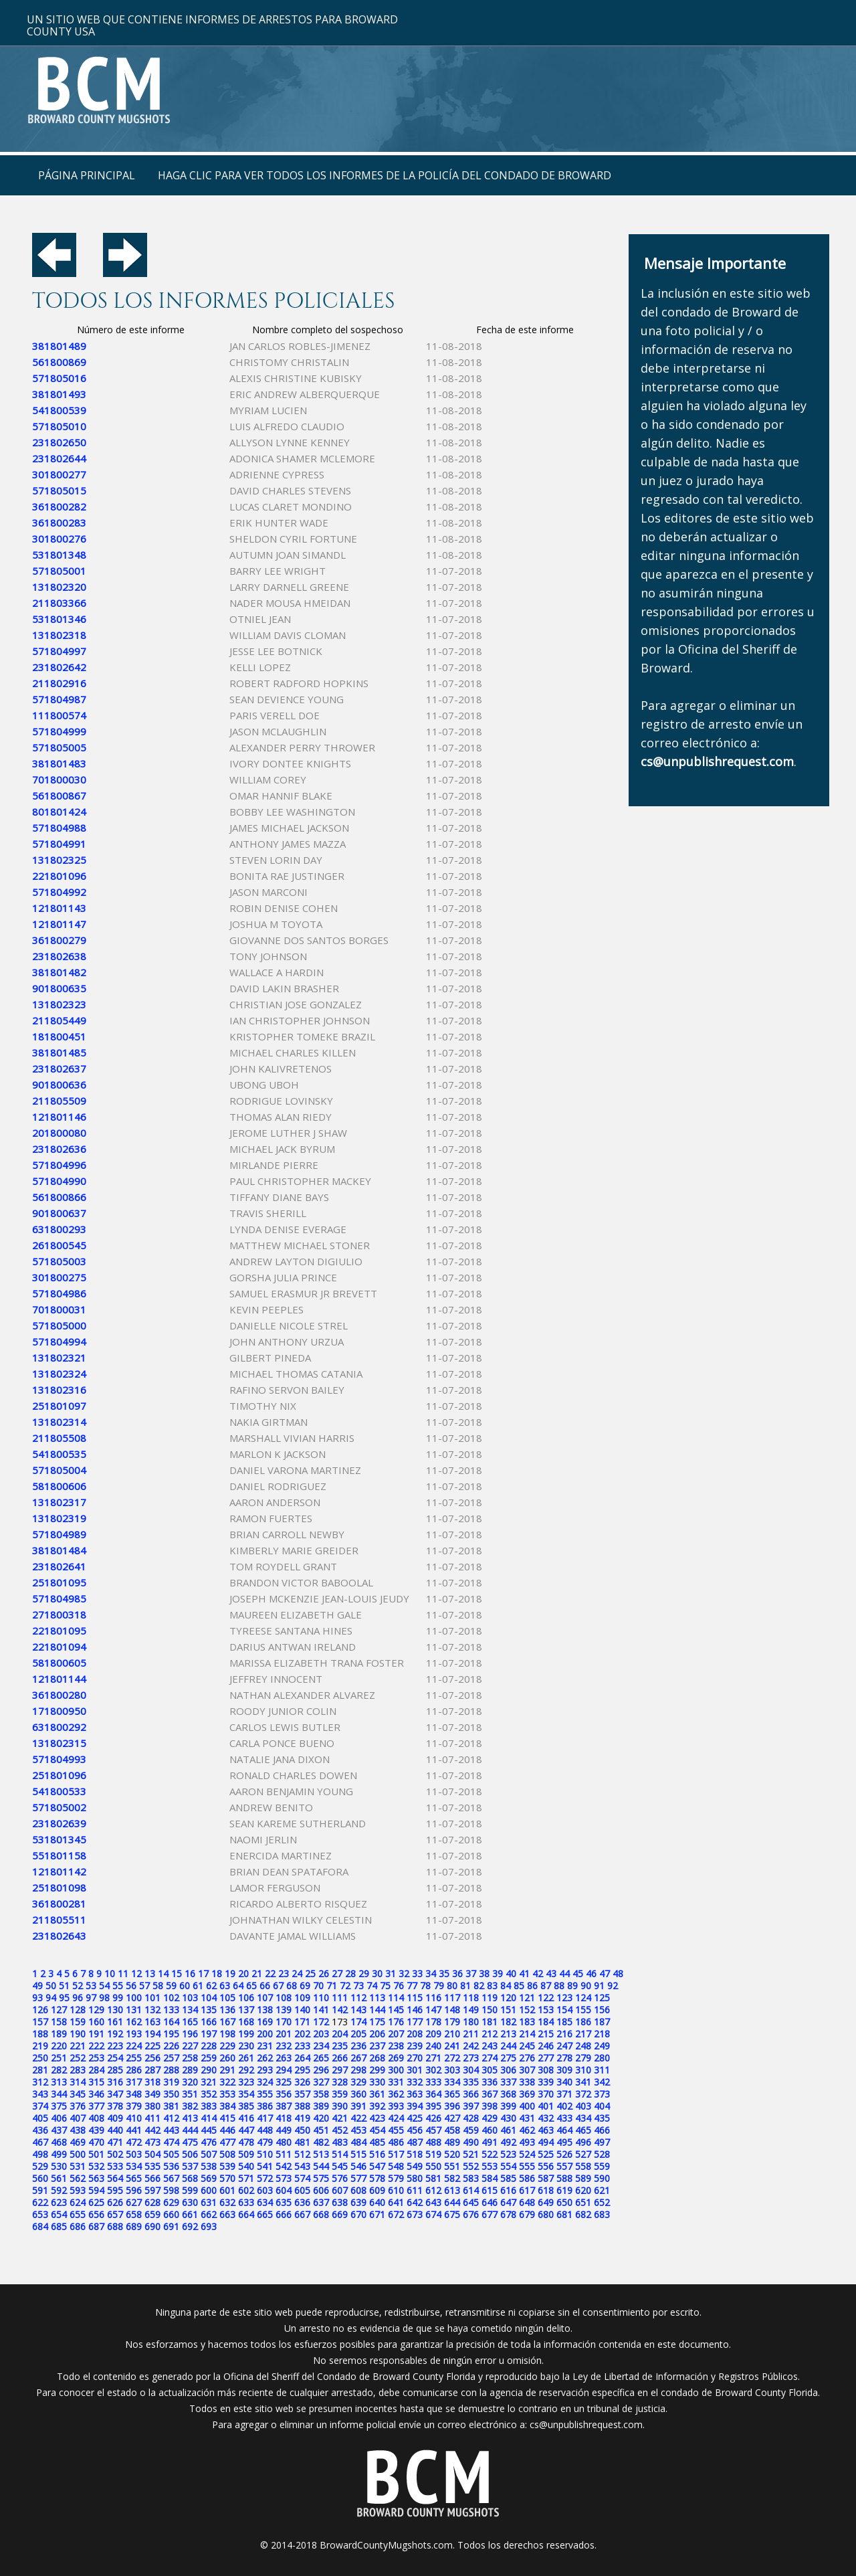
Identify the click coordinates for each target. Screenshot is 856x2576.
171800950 (59, 1711)
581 (433, 2178)
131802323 (59, 1004)
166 (209, 2021)
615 (489, 2190)
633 (246, 2202)
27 (337, 1973)
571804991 (59, 843)
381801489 (59, 346)
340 (564, 2082)
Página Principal (86, 175)
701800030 (59, 779)
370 (546, 2094)
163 (152, 2021)
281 (40, 2069)
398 (489, 2106)
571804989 (59, 1534)
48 (618, 1973)
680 (546, 2214)
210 (452, 2033)
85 (519, 1985)
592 (59, 2190)
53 (91, 1985)
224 (134, 2045)
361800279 (59, 940)
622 (40, 2202)
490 (471, 2142)
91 (599, 1985)
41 (524, 1973)
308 (546, 2069)
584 (489, 2178)
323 (246, 2082)
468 (59, 2142)
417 (265, 2118)
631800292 (59, 1727)
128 (78, 2009)
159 (78, 2021)
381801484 (59, 1550)
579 (396, 2178)
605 (302, 2190)
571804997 (59, 651)
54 (104, 1985)
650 (564, 2202)
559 (602, 2166)
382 (190, 2106)
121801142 (59, 1871)
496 (583, 2142)
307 (527, 2069)
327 (321, 2082)
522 (489, 2154)
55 (117, 1985)
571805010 (59, 426)
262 (265, 2057)
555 (527, 2166)
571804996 (59, 1165)
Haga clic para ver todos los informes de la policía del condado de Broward (384, 175)
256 (152, 2057)
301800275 (59, 1277)
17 (203, 1973)
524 (527, 2154)
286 (134, 2069)
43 (551, 1973)
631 (209, 2202)
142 (340, 2009)
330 (377, 2082)
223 (115, 2045)
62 (211, 1985)
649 (546, 2202)
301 (415, 2069)
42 (537, 1973)
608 (358, 2190)
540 (246, 2166)
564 (115, 2178)
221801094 (59, 1646)
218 (602, 2033)
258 (190, 2057)
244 (508, 2045)
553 (489, 2166)
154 (564, 2009)
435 (602, 2118)
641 (396, 2202)
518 (415, 2154)
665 (265, 2214)
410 (134, 2118)
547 (377, 2166)
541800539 (59, 410)
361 (377, 2094)
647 (508, 2202)
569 (209, 2178)
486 (396, 2142)
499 (59, 2154)
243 (489, 2045)
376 (78, 2106)
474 (171, 2142)
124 (583, 1997)
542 (284, 2166)
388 (302, 2106)
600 (209, 2190)
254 (115, 2057)
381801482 (59, 972)
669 (340, 2214)
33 (417, 1973)
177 (415, 2021)
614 (471, 2190)
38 (484, 1973)
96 (77, 1997)
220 (59, 2045)
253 (96, 2057)
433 (564, 2118)
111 (340, 1997)
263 (284, 2057)
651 (583, 2202)
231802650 (59, 442)
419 (302, 2118)
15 (176, 1973)
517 (396, 2154)
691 (171, 2226)
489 (452, 2142)
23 (283, 1973)
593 (78, 2190)
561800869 (59, 362)
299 (377, 2069)
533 (115, 2166)
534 (134, 2166)
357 (302, 2094)
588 (564, 2178)
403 (583, 2106)
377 (96, 2106)
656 (96, 2214)
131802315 (59, 1743)
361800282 (59, 506)
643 (433, 2202)
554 (508, 2166)
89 (572, 1985)
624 (78, 2202)
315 (96, 2082)
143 (358, 2009)
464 (564, 2130)
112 (358, 1997)
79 (438, 1985)
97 (91, 1997)
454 (377, 2130)
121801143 (59, 908)
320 (190, 2082)
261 (246, 2057)
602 (246, 2190)
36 (457, 1973)
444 (190, 2130)
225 (152, 2045)
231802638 (59, 956)
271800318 (59, 1614)
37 (470, 1973)
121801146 (59, 1116)
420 (321, 2118)
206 (377, 2033)
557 (564, 2166)
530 (59, 2166)
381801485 (59, 1052)
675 (452, 2214)
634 (265, 2202)
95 (64, 1997)
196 (190, 2033)
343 (40, 2094)
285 (115, 2069)
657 (115, 2214)
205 (358, 2033)
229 (227, 2045)
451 (321, 2130)
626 (115, 2202)
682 (583, 2214)
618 (546, 2190)
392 (377, 2106)
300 (396, 2069)
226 (171, 2045)
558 (583, 2166)
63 (224, 1985)
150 (489, 2009)
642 (415, 2202)
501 (96, 2154)
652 (602, 2202)
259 (209, 2057)
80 (452, 1985)
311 (602, 2069)
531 (78, 2166)
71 (331, 1985)
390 (340, 2106)
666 (284, 2214)
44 (564, 1973)
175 (377, 2021)
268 (377, 2057)
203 (321, 2033)
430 (508, 2118)
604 (284, 2190)
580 (415, 2178)
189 (59, 2033)
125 (602, 1997)
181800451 (59, 1036)
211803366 (59, 603)
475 (190, 2142)
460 (489, 2130)
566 (152, 2178)
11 (123, 1973)
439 (96, 2130)
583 (471, 2178)
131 (134, 2009)
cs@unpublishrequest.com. (587, 2424)
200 (265, 2033)
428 (471, 2118)
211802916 (59, 683)
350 (171, 2094)
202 (302, 2033)
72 (345, 1985)
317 (134, 2082)
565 (134, 2178)
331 (396, 2082)
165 (190, 2021)
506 (190, 2154)
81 (465, 1985)
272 (452, 2057)
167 (227, 2021)
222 (96, 2045)
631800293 (59, 1229)
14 (163, 1973)
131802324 (59, 1373)
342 (602, 2082)
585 (508, 2178)
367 (489, 2094)
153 (546, 2009)
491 (489, 2142)
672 (396, 2214)
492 (508, 2142)
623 (59, 2202)
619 (564, 2190)
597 (152, 2190)
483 (340, 2142)
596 (134, 2190)
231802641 (59, 1566)
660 (171, 2214)
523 (508, 2154)
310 (583, 2069)
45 (577, 1973)
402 (564, 2106)
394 (415, 2106)
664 (246, 2214)
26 (323, 1973)
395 (433, 2106)
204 (340, 2033)
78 (425, 1985)
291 (227, 2069)
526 (564, 2154)
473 (152, 2142)
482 (321, 2142)
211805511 (59, 1919)
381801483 (59, 763)
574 (302, 2178)
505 (171, 2154)
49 (37, 1985)
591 (40, 2190)
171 (302, 2021)
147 (433, 2009)
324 (265, 2082)
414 (209, 2118)
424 (396, 2118)
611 (415, 2190)
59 (171, 1985)
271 (433, 2057)
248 (583, 2045)
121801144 (59, 1678)
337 (508, 2082)
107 (265, 1997)
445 (209, 2130)
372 (583, 2094)
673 (415, 2214)
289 (190, 2069)
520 (452, 2154)
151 (508, 2009)
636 (302, 2202)
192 (115, 2033)
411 (152, 2118)
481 (302, 2142)
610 (396, 2190)
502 (115, 2154)
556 (546, 2166)
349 (152, 2094)
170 (284, 2021)
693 (209, 2226)
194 (152, 2033)
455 (396, 2130)
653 (40, 2214)
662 (209, 2214)
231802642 (59, 667)
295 (302, 2069)
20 (243, 1973)
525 (546, 2154)
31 (390, 1973)
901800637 (59, 1213)
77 (412, 1985)
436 (40, 2130)
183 (527, 2021)
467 (40, 2142)
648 (527, 2202)
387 (284, 2106)
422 (358, 2118)
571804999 (59, 731)
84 (505, 1985)
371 (564, 2094)
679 (527, 2214)
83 (492, 1985)
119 (489, 1997)
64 (238, 1985)
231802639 (59, 1823)
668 (321, 2214)
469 (78, 2142)
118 (471, 1997)
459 (471, 2130)
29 (363, 1973)
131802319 (59, 1518)
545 (340, 2166)
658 (134, 2214)
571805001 (59, 570)
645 (471, 2202)
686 (78, 2226)
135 (209, 2009)
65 (251, 1985)
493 (527, 2142)
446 (227, 2130)
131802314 (59, 1422)
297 (340, 2069)
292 (246, 2069)
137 (246, 2009)
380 (152, 2106)
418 (284, 2118)
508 (227, 2154)
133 (171, 2009)
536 (171, 2166)
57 (144, 1985)
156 (602, 2009)
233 (302, 2045)
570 (227, 2178)
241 (452, 2045)
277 (546, 2057)
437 (59, 2130)
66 (264, 1985)
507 (209, 2154)
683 (602, 2214)
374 (40, 2106)
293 (265, 2069)
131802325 (59, 859)
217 (583, 2033)
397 (471, 2106)
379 (134, 2106)
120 (508, 1997)
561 (59, 2178)
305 (489, 2069)
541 (265, 2166)
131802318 (59, 635)
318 (152, 2082)
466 (602, 2130)
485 (377, 2142)
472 (134, 2142)
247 (564, 2045)
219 (40, 2045)
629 (171, 2202)
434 (583, 2118)
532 (96, 2166)
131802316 (59, 1389)
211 (471, 2033)
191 (96, 2033)
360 (358, 2094)
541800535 (59, 1454)
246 (546, 2045)
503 (134, 2154)
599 (190, 2190)
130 (115, 2009)
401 (546, 2106)
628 (152, 2202)
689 (134, 2226)
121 (527, 1997)
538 (209, 2166)
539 (227, 2166)
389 (321, 2106)
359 (340, 2094)
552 (471, 2166)
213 (508, 2033)
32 (404, 1973)
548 (396, 2166)
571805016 (59, 378)
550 (433, 2166)
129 (96, 2009)
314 (78, 2082)
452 (340, 2130)
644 (452, 2202)
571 (246, 2178)
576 (340, 2178)
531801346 (59, 619)
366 (471, 2094)
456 (415, 2130)
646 (489, 2202)
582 (452, 2178)
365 (452, 2094)
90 (585, 1985)
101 (152, 1997)
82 (478, 1985)
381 (171, 2106)
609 (377, 2190)
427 (452, 2118)
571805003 (59, 1261)
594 (96, 2190)
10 (109, 1973)
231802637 (59, 1068)
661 (190, 2214)
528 (602, 2154)
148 (452, 2009)
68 (291, 1985)
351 (190, 2094)
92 (612, 1985)
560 (40, 2178)
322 (227, 2082)
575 (321, 2178)
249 (602, 2045)
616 (508, 2190)
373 (602, 2094)
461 (508, 2130)
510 (265, 2154)
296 (321, 2069)
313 (59, 2082)
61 (198, 1985)
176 (396, 2021)
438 (78, 2130)
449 (284, 2130)
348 (134, 2094)
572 (265, 2178)
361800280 (59, 1694)
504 (152, 2154)
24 (297, 1973)
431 (527, 2118)
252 (78, 2057)
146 (415, 2009)
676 (471, 2214)
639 (358, 2202)
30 (377, 1973)
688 (115, 2226)
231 (265, 2045)
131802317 (59, 1502)
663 (227, 2214)
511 (284, 2154)
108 (284, 1997)
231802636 (59, 1149)
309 (564, 2069)
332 (415, 2082)
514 (340, 2154)
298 (358, 2069)
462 (527, 2130)
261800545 (59, 1245)
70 (318, 1985)
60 (184, 1985)
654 (59, 2214)
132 (152, 2009)
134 (190, 2009)
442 (152, 2130)
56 (131, 1985)
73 (358, 1985)
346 (96, 2094)
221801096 (59, 876)
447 (246, 2130)
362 (396, 2094)
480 (284, 2142)
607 (340, 2190)
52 (77, 1985)
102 (171, 1997)
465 (583, 2130)
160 (96, 2021)
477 (227, 2142)
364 (433, 2094)
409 (115, 2118)
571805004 (59, 1470)
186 (583, 2021)
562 (78, 2178)
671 (377, 2214)
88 (559, 1985)
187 (602, 2021)
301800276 (59, 538)
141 (321, 2009)
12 (136, 1973)
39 (497, 1973)
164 (171, 2021)
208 (415, 2033)
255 (134, 2057)
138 (265, 2009)
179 (452, 2021)
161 (115, 2021)
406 (59, 2118)
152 (527, 2009)
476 (209, 2142)
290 (209, 2069)
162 (134, 2021)
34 (430, 1973)
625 (96, 2202)
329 (358, 2082)
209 (433, 2033)
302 (433, 2069)
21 (256, 1973)
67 (278, 1985)
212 (489, 2033)
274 (489, 2057)
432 (546, 2118)
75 (385, 1985)
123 (564, 1997)
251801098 (59, 1887)
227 (190, 2045)
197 (209, 2033)
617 (527, 2190)
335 (471, 2082)
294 (284, 2069)
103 (190, 1997)
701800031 (59, 1309)
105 (227, 1997)
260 (227, 2057)
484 (358, 2142)
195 (171, 2033)
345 (78, 2094)
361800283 (59, 522)
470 (96, 2142)
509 (246, 2154)
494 (546, 2142)
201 (284, 2033)
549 (415, 2166)
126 (40, 2009)
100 (134, 1997)
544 (321, 2166)
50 (50, 1985)
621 (602, 2190)
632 (227, 2202)
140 (302, 2009)
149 (471, 2009)
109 (302, 1997)
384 (227, 2106)
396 (452, 2106)
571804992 (59, 892)
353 (227, 2094)
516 (377, 2154)
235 (340, 2045)
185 (564, 2021)
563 (96, 2178)
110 (321, 1997)
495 (564, 2142)
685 (59, 2226)
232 (284, 2045)
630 (190, 2202)
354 (246, 2094)
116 (433, 1997)
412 (171, 2118)
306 (508, 2069)
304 (471, 2069)
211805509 (59, 1100)
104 (209, 1997)
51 (64, 1985)
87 (545, 1985)
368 (508, 2094)
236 (358, 2045)
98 (104, 1997)
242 (471, 2045)
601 (227, 2190)
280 (602, 2057)
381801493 (59, 394)
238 (396, 2045)
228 (209, 2045)
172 (321, 2021)
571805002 (59, 1807)
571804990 (59, 1181)
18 (216, 1973)
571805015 (59, 490)
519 (433, 2154)
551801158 (59, 1855)
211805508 (59, 1438)
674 (433, 2214)
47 (604, 1973)
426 (433, 2118)
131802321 (59, 1357)
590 (602, 2178)
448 (265, 2130)
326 (302, 2082)
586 (527, 2178)
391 (358, 2106)
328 (340, 2082)
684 (40, 2226)
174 (358, 2021)
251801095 (59, 1582)
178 (433, 2021)
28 (350, 1973)
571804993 (59, 1759)
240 (433, 2045)
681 (564, 2214)
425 (415, 2118)
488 (433, 2142)
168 (246, 2021)
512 (302, 2154)
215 (546, 2033)
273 (471, 2057)
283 (78, 2069)
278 (564, 2057)
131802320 (59, 586)
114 (396, 1997)
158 (59, 2021)
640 (377, 2202)
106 (246, 1997)
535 (152, 2166)
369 (527, 2094)
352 (209, 2094)
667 (302, 2214)
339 (546, 2082)
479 (265, 2142)
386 (265, 2106)
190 (78, 2033)
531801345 (59, 1839)
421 (340, 2118)
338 (527, 2082)
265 (321, 2057)
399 (508, 2106)
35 (444, 1973)
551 (452, 2166)
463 (546, 2130)
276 (527, 2057)
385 (246, 2106)
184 (546, 2021)
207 (396, 2033)
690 (152, 2226)
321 (209, 2082)
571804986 (59, 1293)
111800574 (59, 715)
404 (602, 2106)
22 (270, 1973)
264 (302, 2057)
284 (96, 2069)
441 (134, 2130)
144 (377, 2009)
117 (452, 1997)
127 (59, 2009)
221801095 (59, 1630)
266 (340, 2057)
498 (40, 2154)
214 (527, 2033)
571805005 (59, 747)
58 (157, 1985)
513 (321, 2154)
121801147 (59, 924)
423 (377, 2118)
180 (471, 2021)
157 (40, 2021)
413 (190, 2118)
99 (117, 1997)
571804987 (59, 699)
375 (59, 2106)
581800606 (59, 1486)
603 (265, 2190)
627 (134, 2202)
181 (489, 2021)
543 (302, 2166)
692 (190, 2226)
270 (415, 2057)
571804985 (59, 1598)
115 (415, 1997)
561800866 (59, 1197)
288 (171, 2069)
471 (115, 2142)
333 (433, 2082)
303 (452, 2069)
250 (40, 2057)
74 (371, 1985)
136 (227, 2009)
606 (321, 2190)
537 (190, 2166)
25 (310, 1973)
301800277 (59, 474)
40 (511, 1973)
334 (452, 2082)
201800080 (59, 1132)
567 (171, 2178)
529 (40, 2166)
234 (321, 2045)
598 (171, 2190)
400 (527, 2106)
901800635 (59, 988)
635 (284, 2202)
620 (583, 2190)
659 (152, 2214)
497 (602, 2142)
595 (115, 2190)
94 (50, 1997)
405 (40, 2118)
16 (190, 1973)
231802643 (59, 1935)
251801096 (59, 1775)
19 (230, 1973)
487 (415, 2142)
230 (246, 2045)
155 (583, 2009)
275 (508, 2057)
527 (583, 2154)
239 (415, 2045)
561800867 (59, 795)
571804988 (59, 827)
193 (134, 2033)
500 (78, 2154)
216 (564, 2033)
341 (583, 2082)
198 (227, 2033)
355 (265, 2094)
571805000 (59, 1325)
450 (302, 2130)
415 (227, 2118)
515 (358, 2154)
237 (377, 2045)
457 (433, 2130)
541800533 (59, 1791)
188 (40, 2033)
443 (171, 2130)
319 (171, 2082)
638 (340, 2202)
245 (527, 2045)
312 (40, 2082)
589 (583, 2178)
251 (59, 2057)
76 (398, 1985)
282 (59, 2069)
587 (546, 2178)
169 (265, 2021)
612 (433, 2190)
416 (246, 2118)
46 (591, 1973)
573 (284, 2178)
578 (377, 2178)
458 (452, 2130)
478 (246, 2142)
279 (583, 2057)
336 (489, 2082)
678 (508, 2214)
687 (96, 2226)
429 (489, 2118)
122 (546, 1997)
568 (190, 2178)
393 (396, 2106)
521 (471, 2154)
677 (489, 2214)
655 (78, 2214)
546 (358, 2166)
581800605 (59, 1662)
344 (59, 2094)
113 (377, 1997)
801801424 (59, 811)
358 (321, 2094)
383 (209, 2106)
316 (115, 2082)
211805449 (59, 1020)
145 (396, 2009)
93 (37, 1997)
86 (532, 1985)
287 (152, 2069)
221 (78, 2045)
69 (305, 1985)
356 (284, 2094)
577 (358, 2178)
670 (358, 2214)
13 (149, 1973)
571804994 (59, 1341)
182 (508, 2021)
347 (115, 2094)
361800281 (59, 1903)
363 (415, 2094)
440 (115, 2130)
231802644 (59, 458)
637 (321, 2202)
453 (358, 2130)
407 (78, 2118)
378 (115, 2106)
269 (396, 2057)
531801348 (59, 554)
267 (358, 2057)
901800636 (59, 1084)
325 (284, 2082)
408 (96, 2118)
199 (246, 2033)
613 (452, 2190)
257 (171, 2057)
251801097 (59, 1405)
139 (284, 2009)
